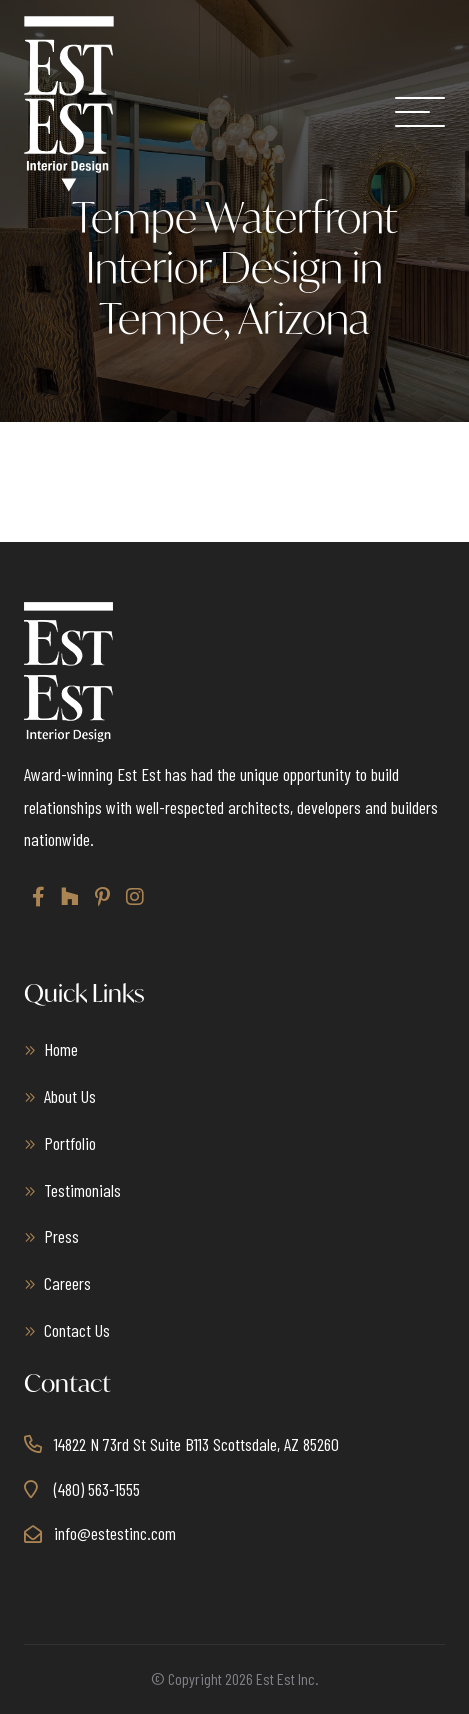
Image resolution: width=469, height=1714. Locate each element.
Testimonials (82, 1190)
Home (61, 1049)
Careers (67, 1283)
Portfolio (70, 1143)
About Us (70, 1096)
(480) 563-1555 (97, 1489)
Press (61, 1236)
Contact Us (77, 1330)
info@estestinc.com (115, 1533)
